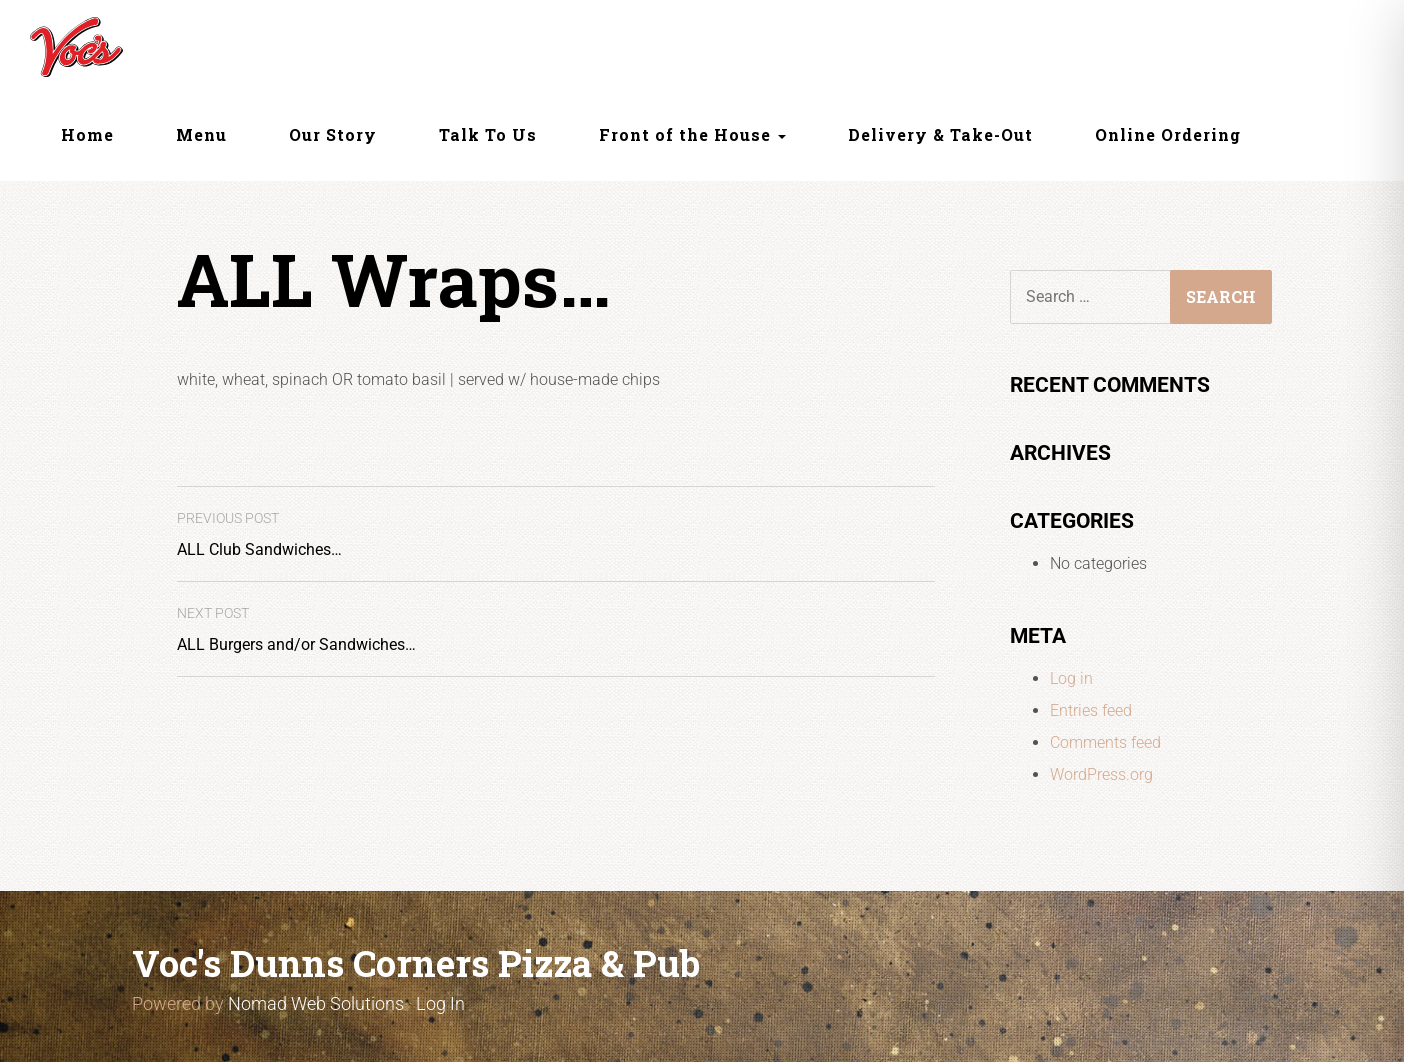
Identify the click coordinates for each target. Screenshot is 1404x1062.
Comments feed (1105, 742)
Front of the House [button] (692, 134)
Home (87, 134)
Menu (201, 134)
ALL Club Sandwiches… (259, 534)
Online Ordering (1168, 134)
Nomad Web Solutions (316, 1003)
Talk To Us (488, 134)
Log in (1071, 678)
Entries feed (1091, 710)
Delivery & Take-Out (940, 134)
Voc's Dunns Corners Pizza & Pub (416, 963)
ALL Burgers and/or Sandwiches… (296, 629)
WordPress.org (1101, 774)
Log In (440, 1003)
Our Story (333, 134)
